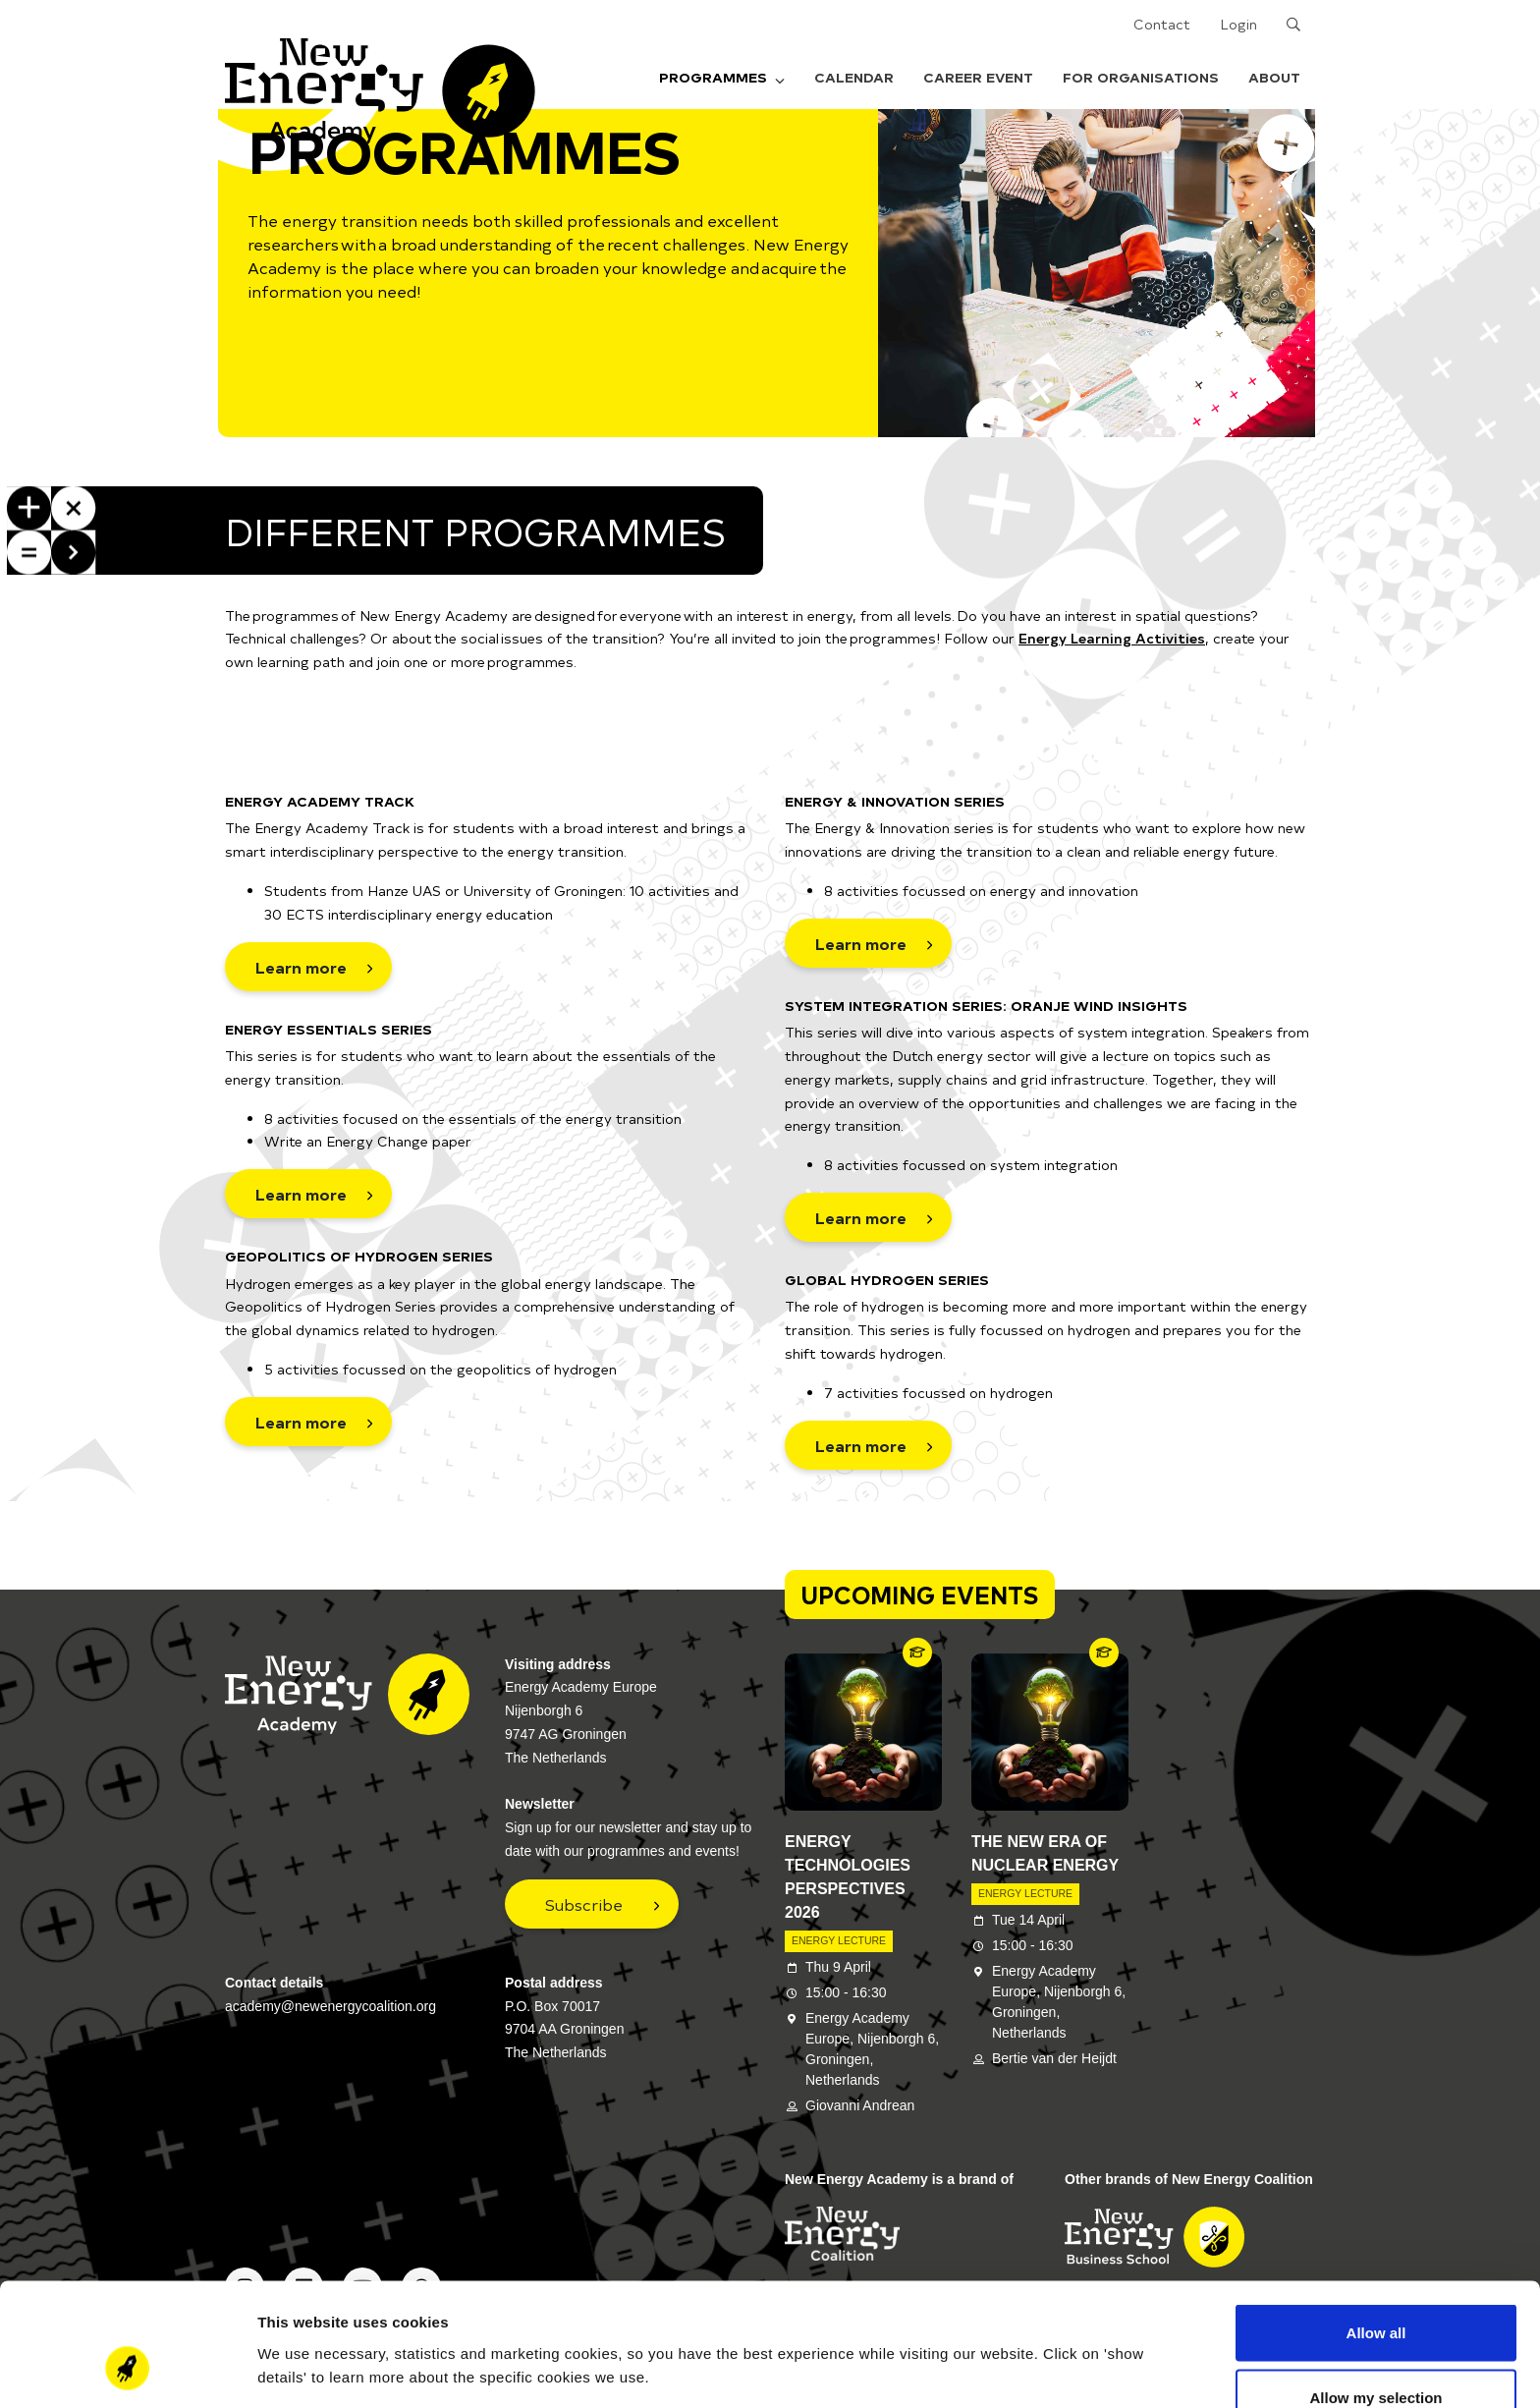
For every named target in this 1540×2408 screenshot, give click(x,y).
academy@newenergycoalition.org (330, 2006)
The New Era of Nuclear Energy (1045, 1853)
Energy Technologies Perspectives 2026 (847, 1877)
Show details (1030, 2333)
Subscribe (584, 1904)
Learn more (301, 967)
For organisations (1141, 77)
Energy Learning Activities (1111, 638)
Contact (1161, 24)
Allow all (1376, 2226)
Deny (1376, 2355)
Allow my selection (1375, 2291)
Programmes (722, 77)
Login (1238, 24)
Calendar (854, 77)
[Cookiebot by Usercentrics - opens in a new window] (127, 2369)
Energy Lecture (839, 1940)
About (1274, 77)
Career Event (978, 77)
